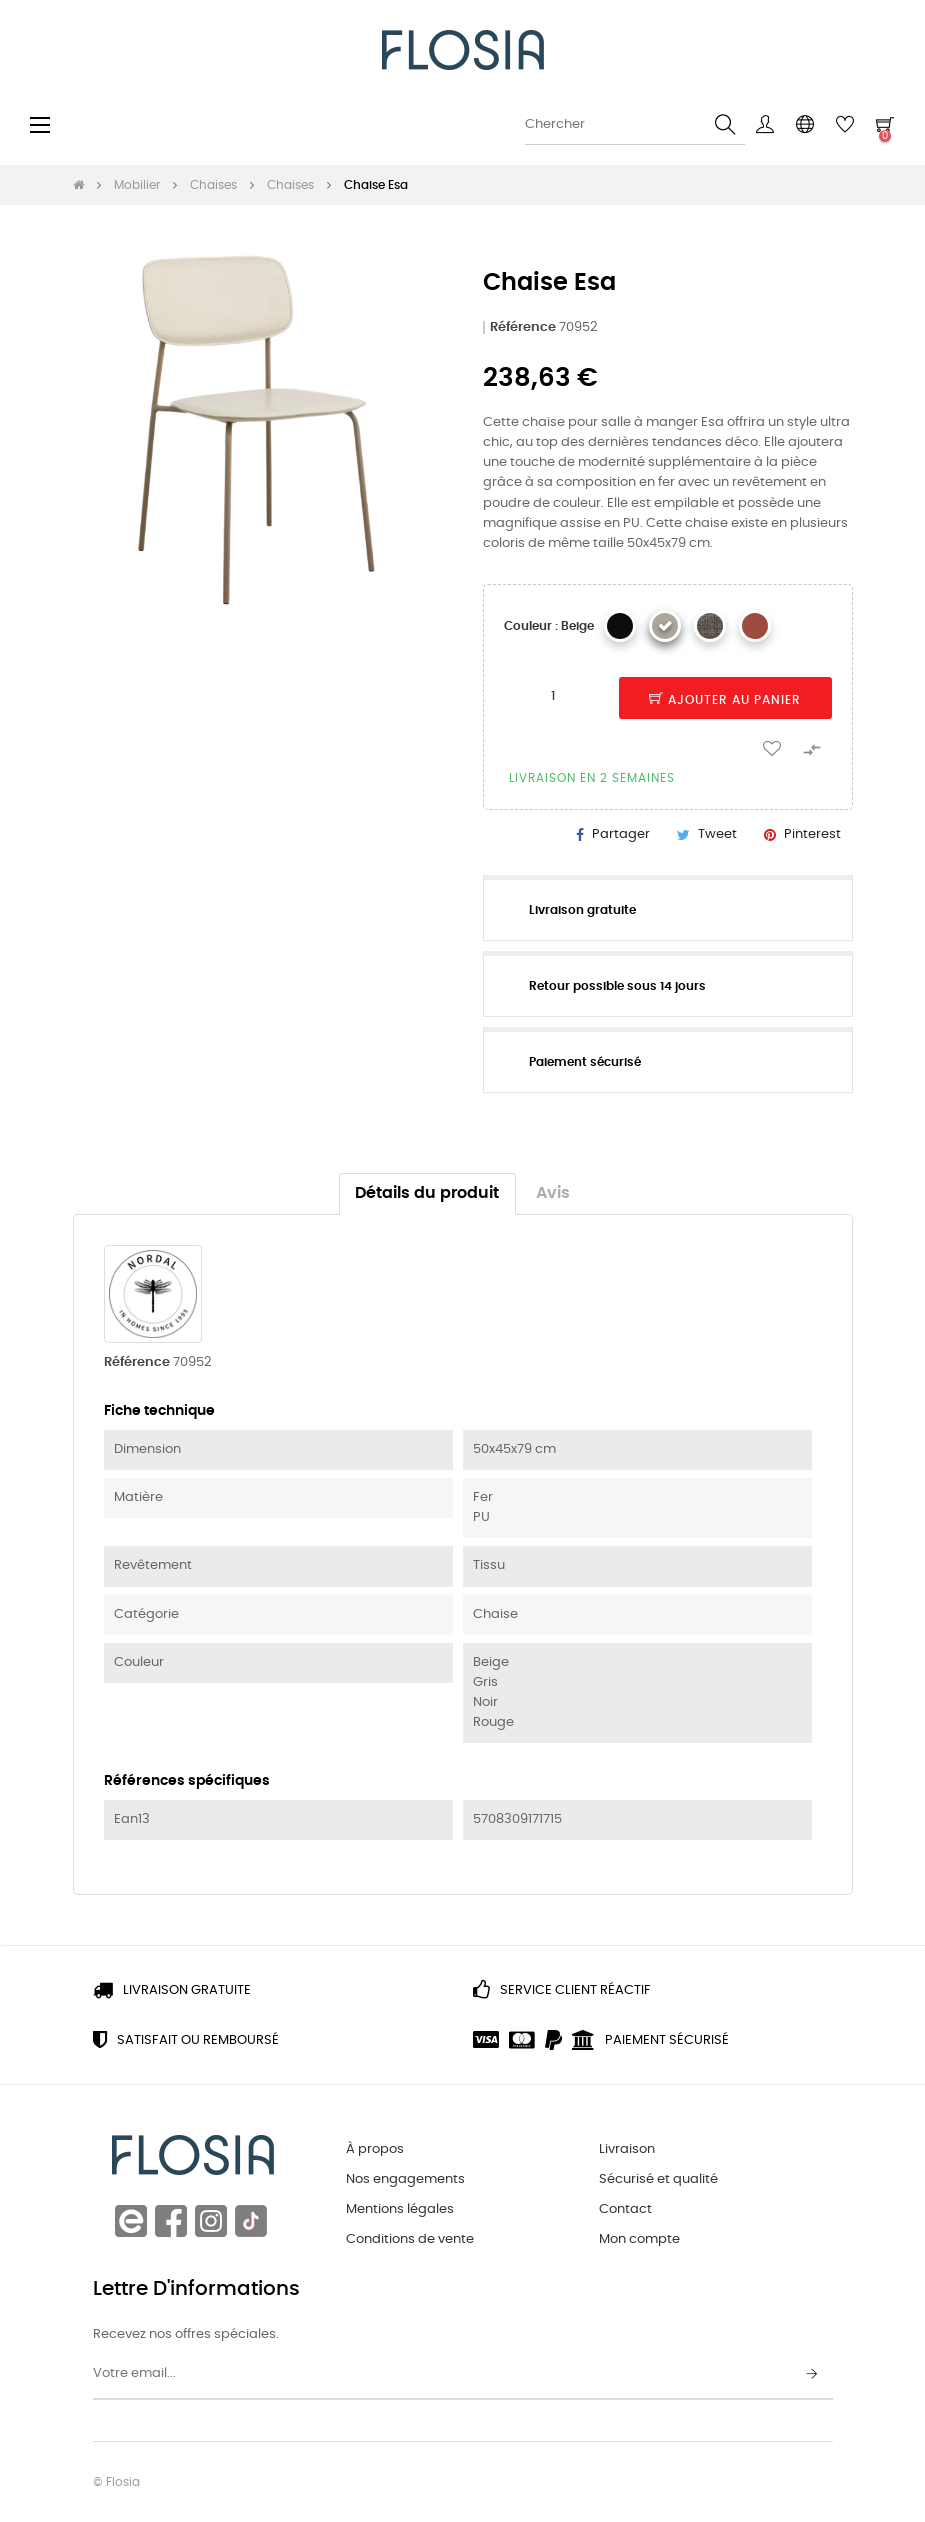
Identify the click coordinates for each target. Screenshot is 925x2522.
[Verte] (710, 626)
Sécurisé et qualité (658, 2179)
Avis (553, 1193)
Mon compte (639, 2239)
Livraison (627, 2149)
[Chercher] (635, 125)
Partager (621, 834)
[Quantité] (554, 697)
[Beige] (665, 626)
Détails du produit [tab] (427, 1193)
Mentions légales (400, 2209)
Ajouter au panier (725, 700)
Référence (523, 327)
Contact (625, 2209)
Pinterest (812, 834)
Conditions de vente (410, 2239)
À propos (375, 2149)
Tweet (717, 834)
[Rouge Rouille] (755, 626)
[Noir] (620, 626)
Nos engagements (405, 2179)
